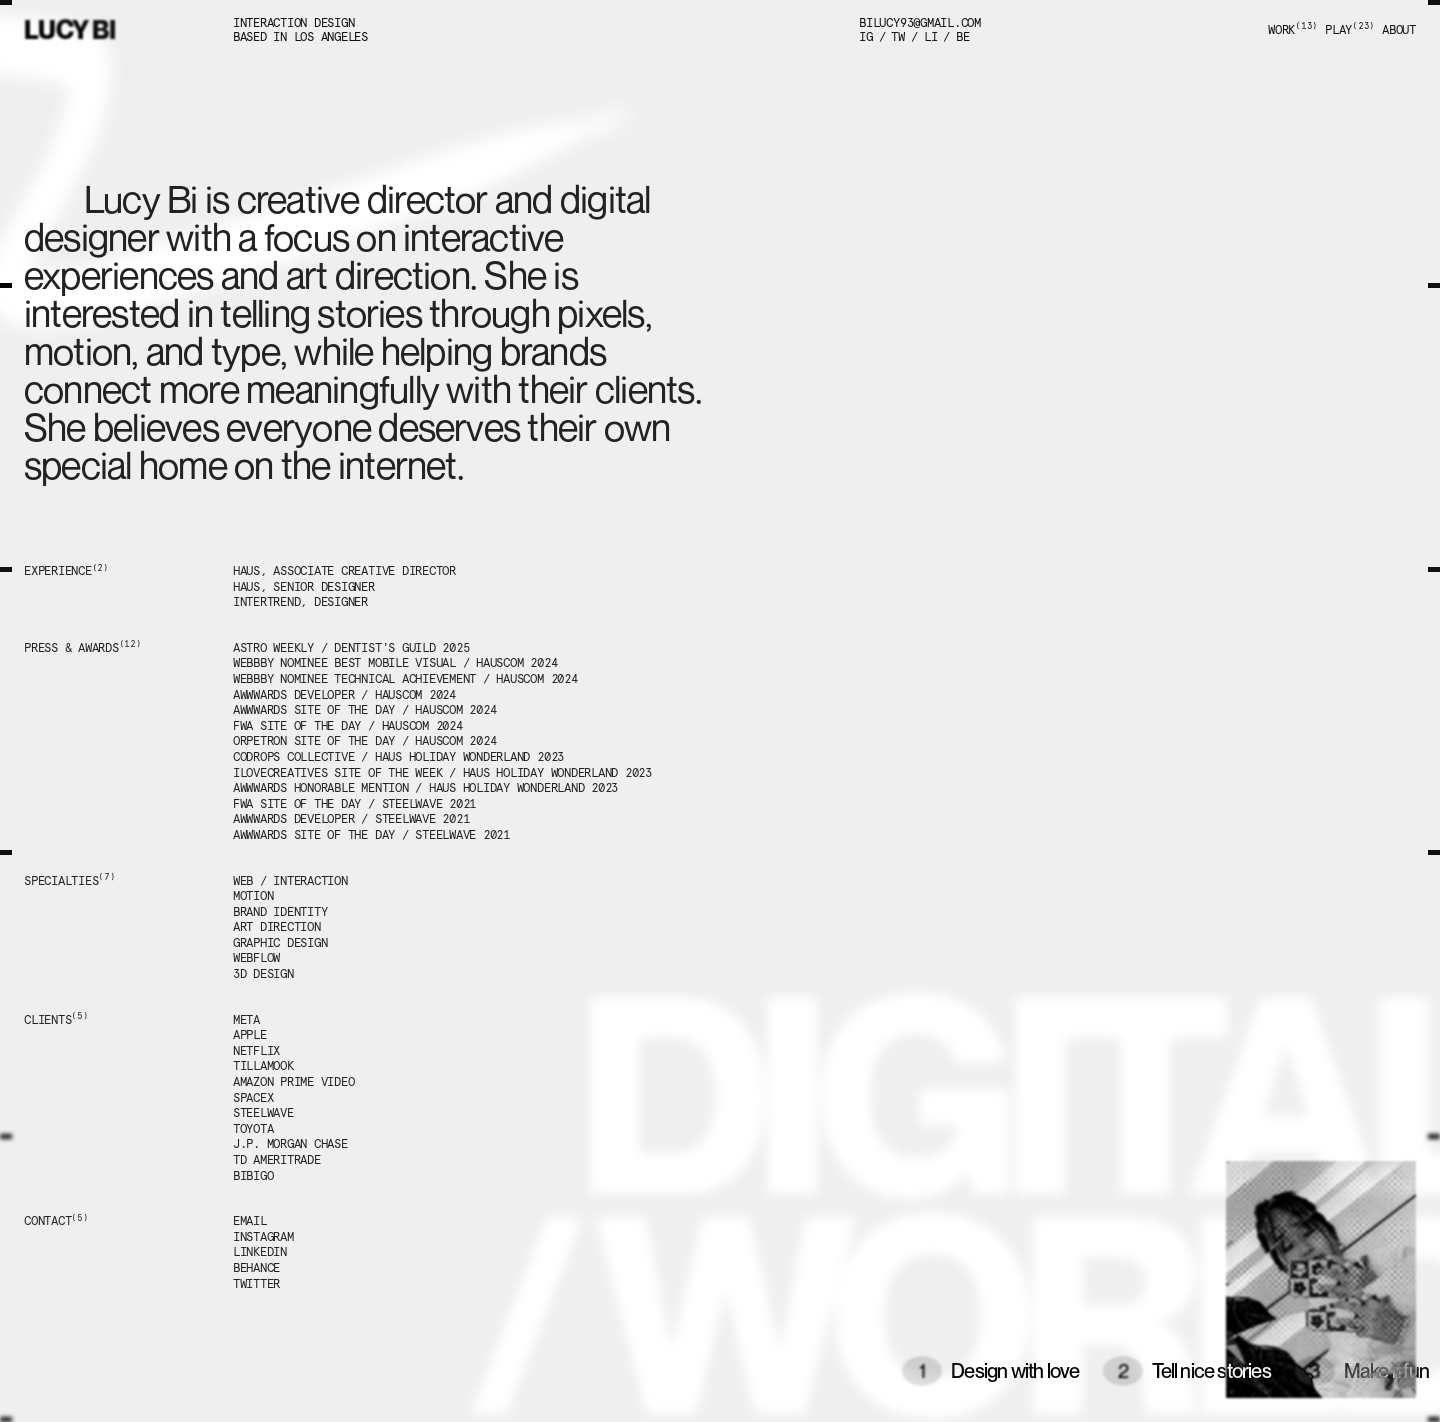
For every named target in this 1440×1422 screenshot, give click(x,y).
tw (898, 37)
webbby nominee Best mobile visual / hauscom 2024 (395, 663)
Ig (866, 37)
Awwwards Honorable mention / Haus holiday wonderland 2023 (425, 788)
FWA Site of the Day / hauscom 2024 (348, 726)
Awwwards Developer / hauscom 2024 (344, 695)
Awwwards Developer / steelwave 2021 (351, 819)
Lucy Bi (69, 29)
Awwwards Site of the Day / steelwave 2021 (371, 835)
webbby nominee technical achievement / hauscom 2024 (405, 679)
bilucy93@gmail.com (920, 23)
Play (1350, 30)
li (931, 37)
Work (1293, 30)
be (963, 37)
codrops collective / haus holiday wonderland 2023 (398, 757)
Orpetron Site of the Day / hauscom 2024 (365, 741)
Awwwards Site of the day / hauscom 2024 (365, 710)
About (1399, 30)
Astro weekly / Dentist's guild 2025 (351, 648)
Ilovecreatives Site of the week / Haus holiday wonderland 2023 (442, 773)
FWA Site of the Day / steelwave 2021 (354, 804)
